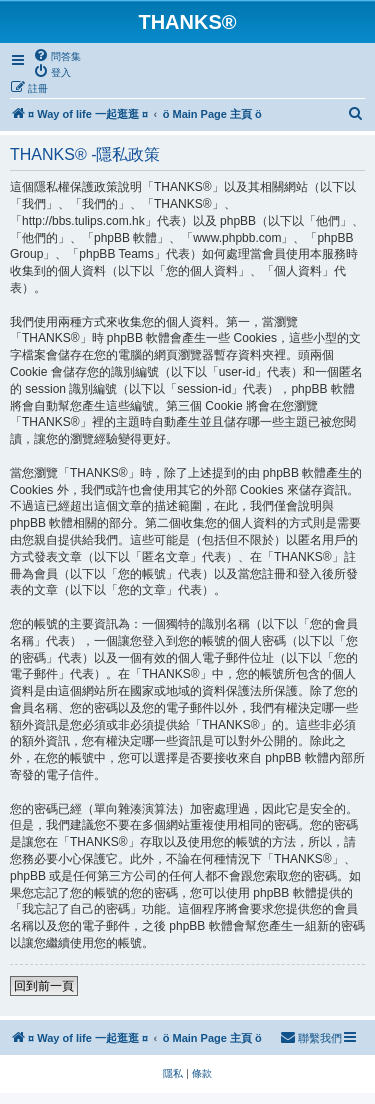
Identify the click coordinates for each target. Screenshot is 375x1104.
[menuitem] (57, 56)
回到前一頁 (44, 986)
